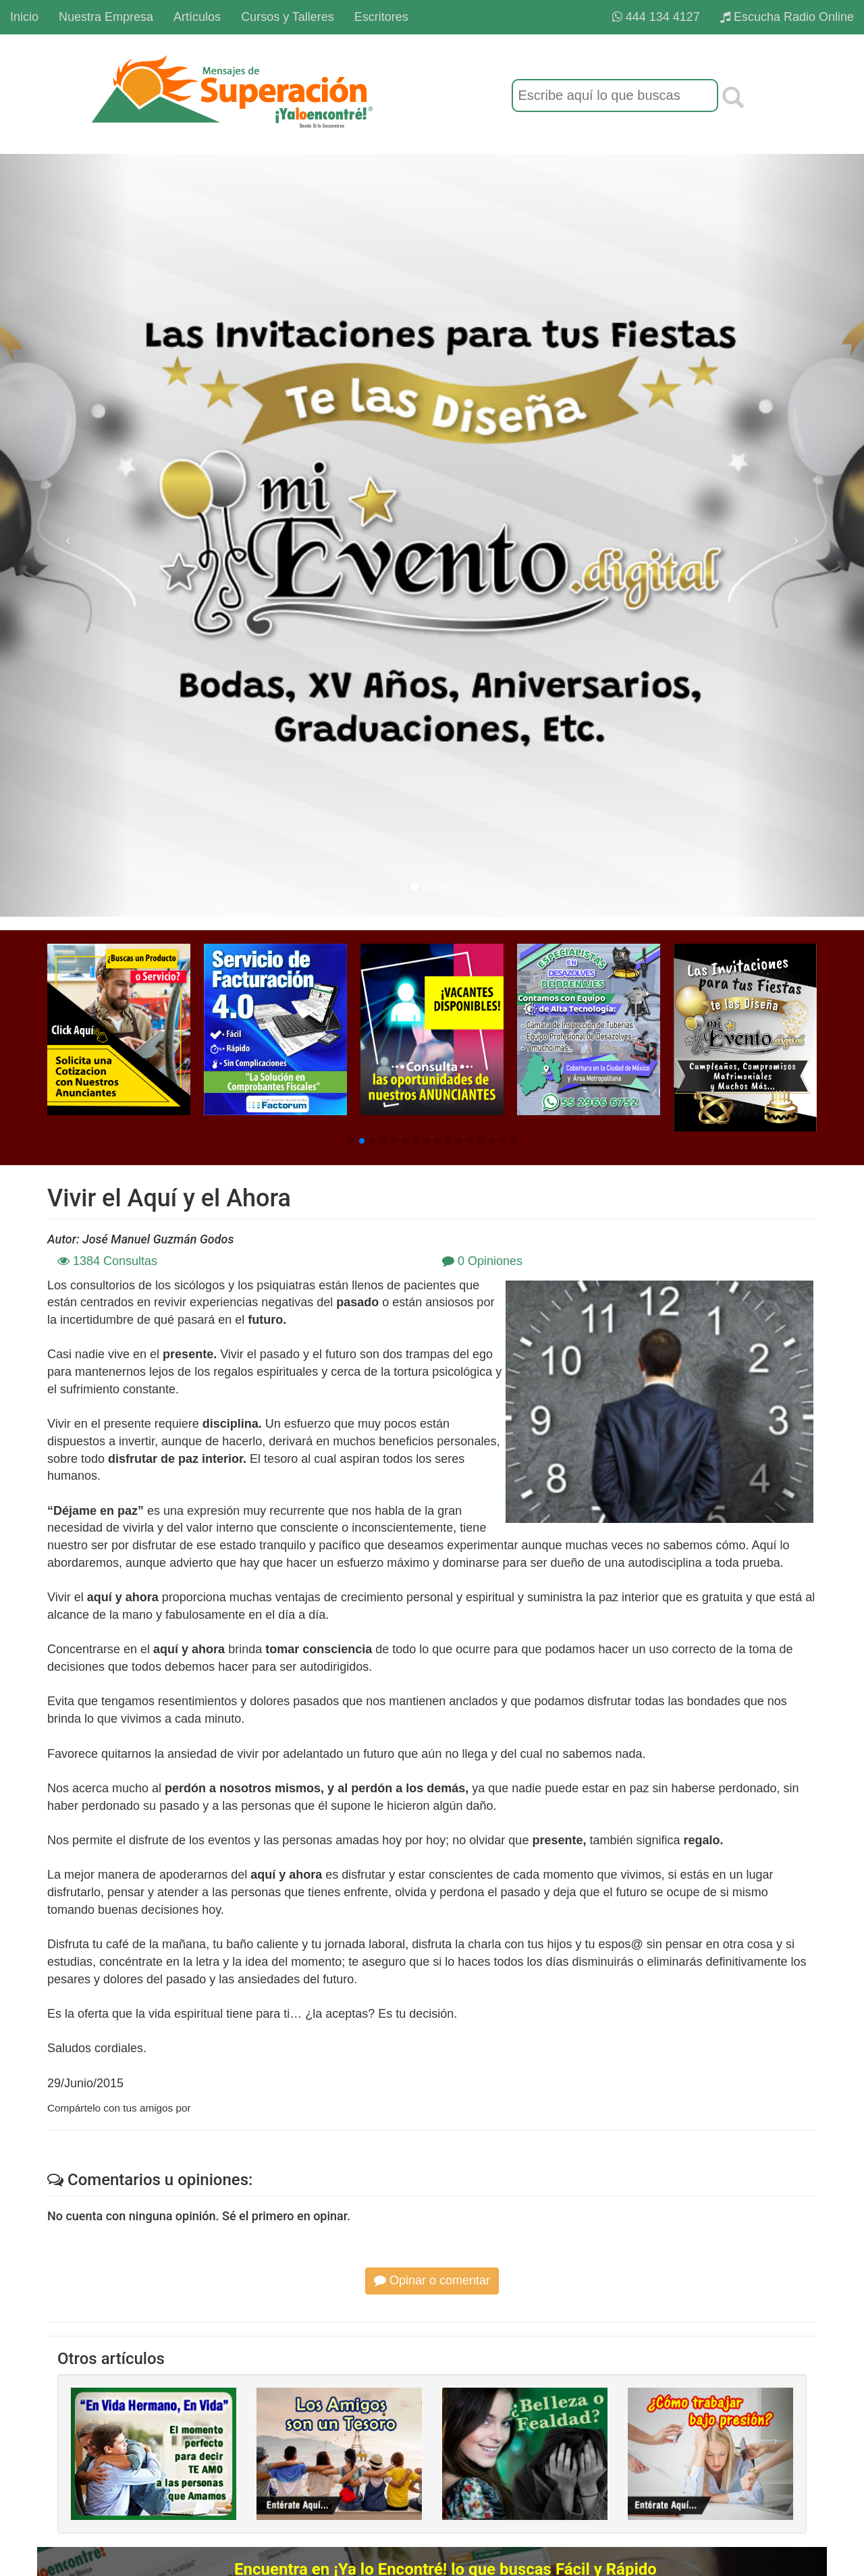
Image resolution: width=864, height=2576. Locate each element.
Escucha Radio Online (787, 17)
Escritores (381, 17)
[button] (351, 1141)
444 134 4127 (656, 17)
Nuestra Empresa (106, 17)
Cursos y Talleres (287, 17)
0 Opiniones (482, 1261)
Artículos (197, 17)
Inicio (24, 17)
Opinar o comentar (432, 2280)
